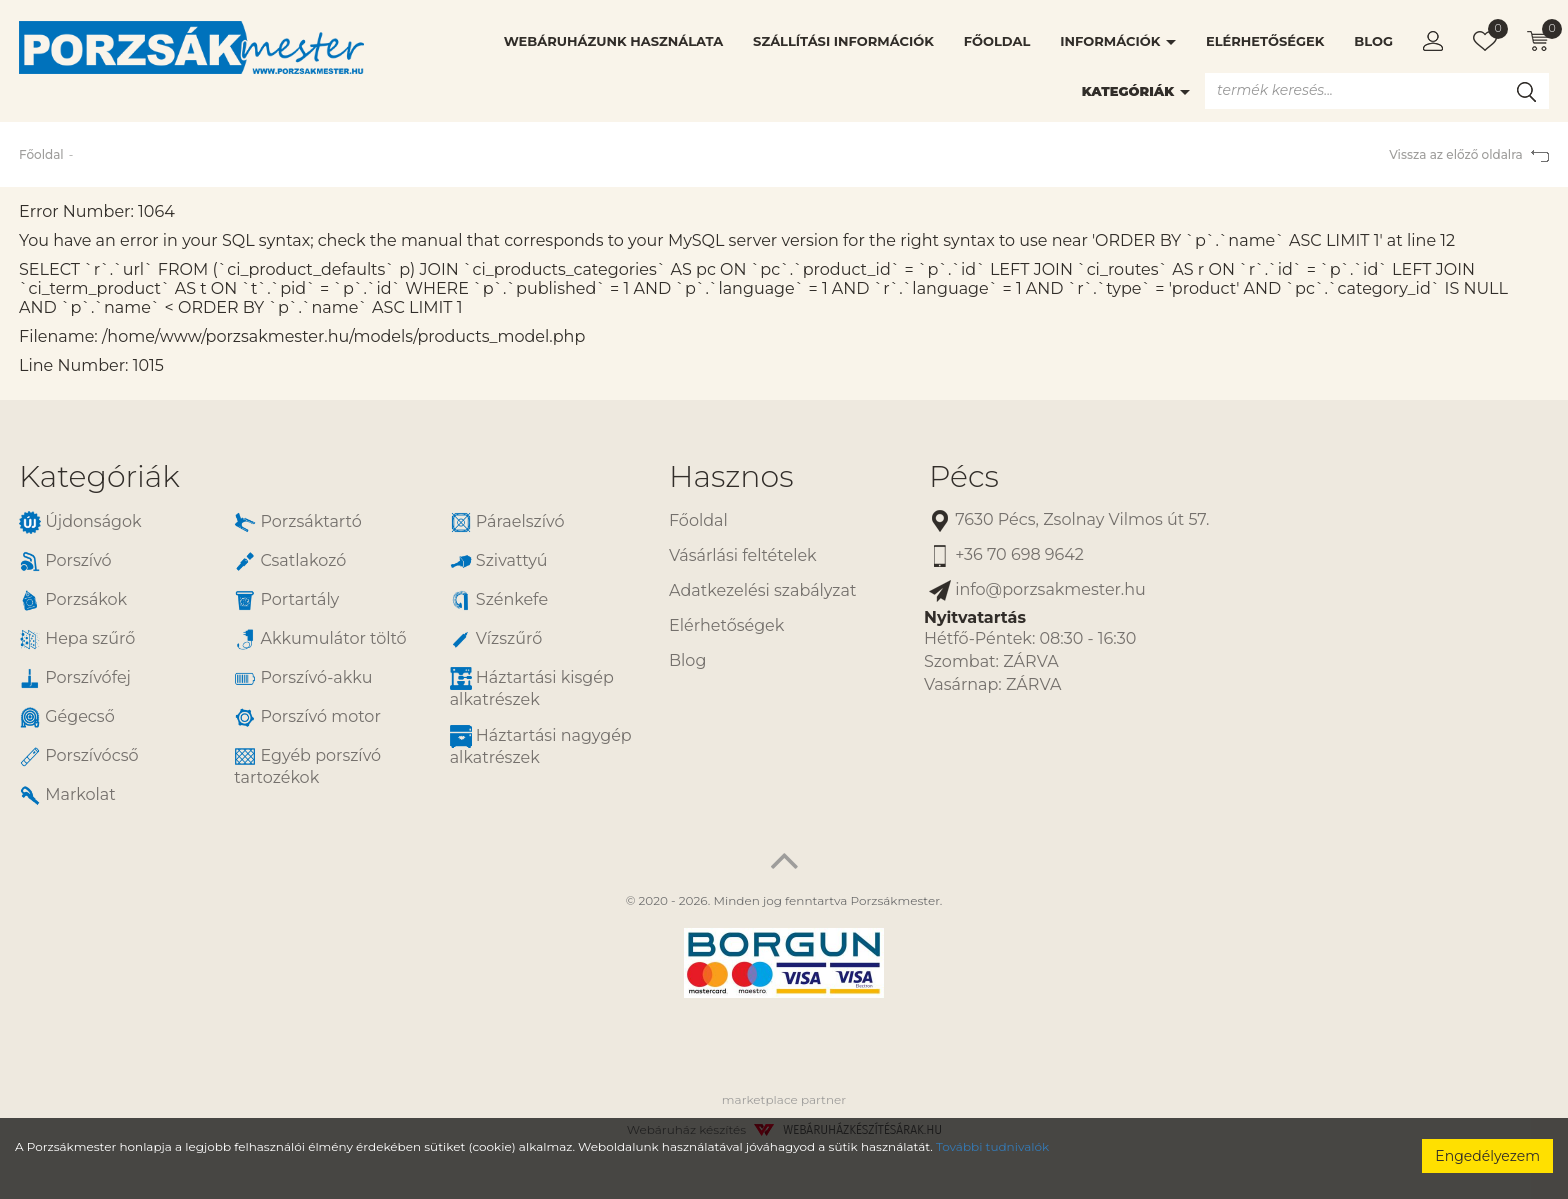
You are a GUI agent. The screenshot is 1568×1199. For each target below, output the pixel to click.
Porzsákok (73, 600)
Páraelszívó (507, 522)
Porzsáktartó (297, 522)
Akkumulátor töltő (320, 639)
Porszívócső (79, 756)
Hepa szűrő (77, 639)
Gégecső (67, 717)
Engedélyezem (1487, 1156)
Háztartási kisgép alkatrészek (532, 688)
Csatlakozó (290, 561)
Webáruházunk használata (613, 41)
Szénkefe (499, 600)
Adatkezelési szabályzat (762, 590)
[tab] (329, 476)
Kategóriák (1136, 91)
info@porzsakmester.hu (1037, 590)
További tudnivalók (992, 1146)
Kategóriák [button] (99, 476)
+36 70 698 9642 (1006, 555)
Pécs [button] (964, 476)
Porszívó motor (307, 717)
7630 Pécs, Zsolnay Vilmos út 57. (1069, 520)
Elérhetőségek (1265, 41)
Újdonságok (80, 522)
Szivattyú (499, 561)
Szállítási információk (843, 41)
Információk (1118, 41)
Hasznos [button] (731, 476)
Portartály (286, 600)
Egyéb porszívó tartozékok (307, 766)
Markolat (67, 795)
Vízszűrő (496, 639)
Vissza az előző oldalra (1469, 154)
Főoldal (997, 41)
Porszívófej (75, 678)
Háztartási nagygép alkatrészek (541, 746)
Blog (1373, 41)
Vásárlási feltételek (743, 555)
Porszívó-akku (303, 678)
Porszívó (65, 561)
